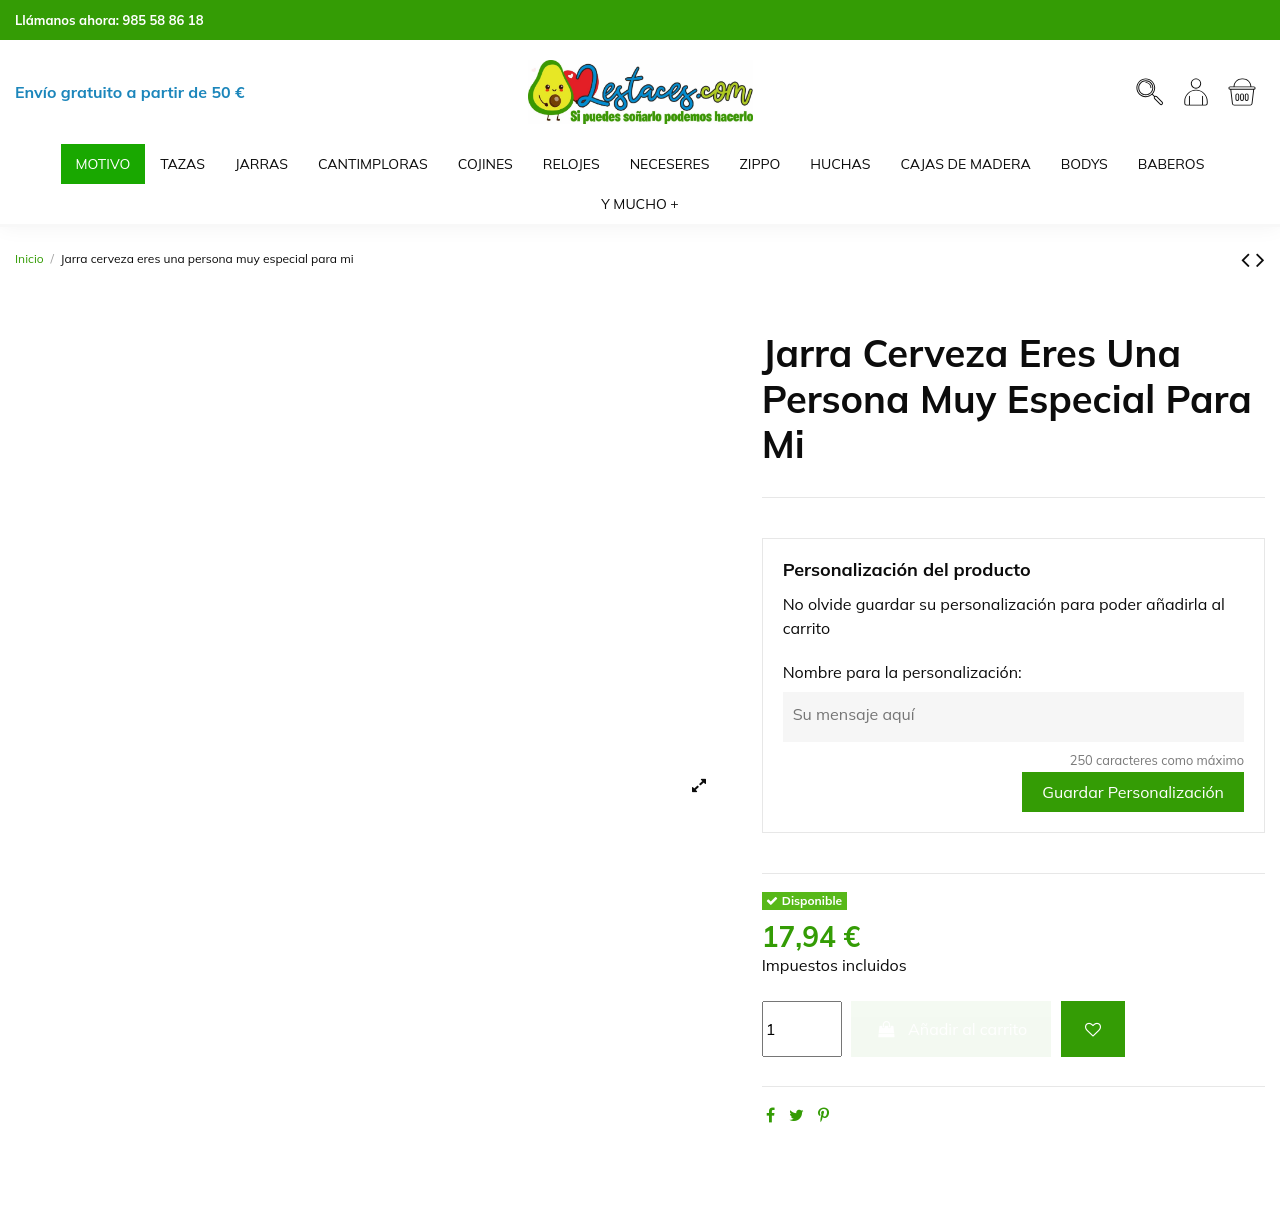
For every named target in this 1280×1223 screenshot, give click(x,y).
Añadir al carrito (951, 1029)
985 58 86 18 (163, 20)
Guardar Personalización (1133, 792)
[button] (640, 204)
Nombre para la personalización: (902, 672)
